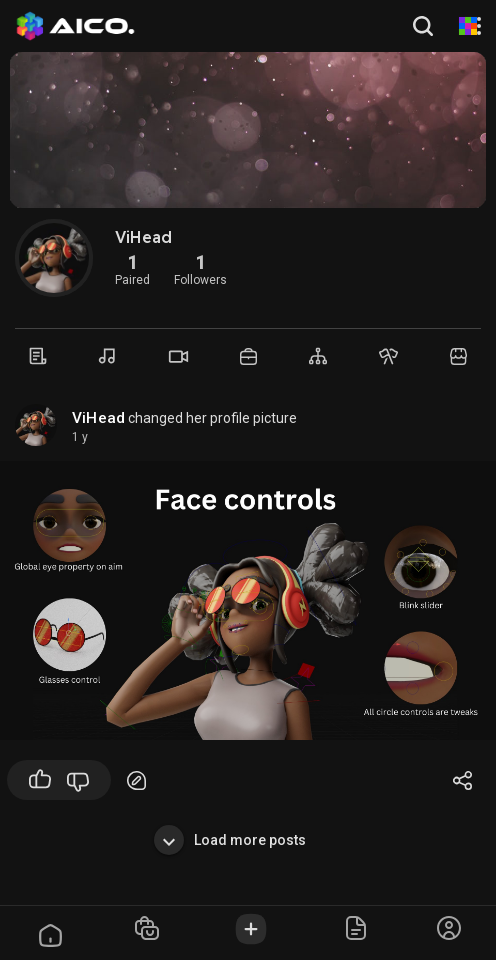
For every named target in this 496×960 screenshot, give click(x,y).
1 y (80, 437)
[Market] (248, 356)
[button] (425, 26)
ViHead (98, 418)
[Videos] (178, 356)
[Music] (108, 356)
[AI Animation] (468, 26)
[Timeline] (38, 356)
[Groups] (318, 356)
